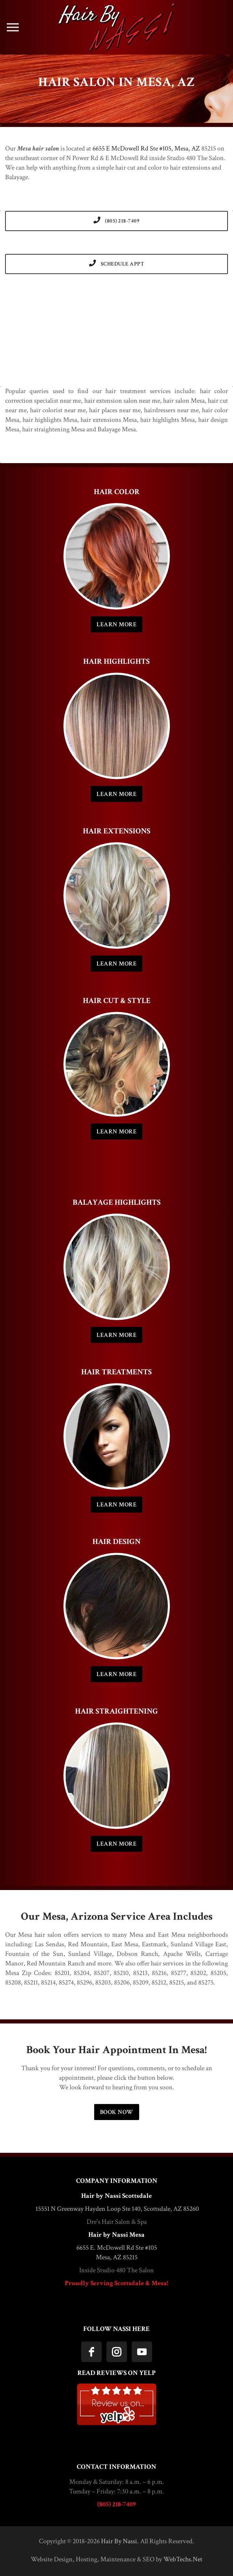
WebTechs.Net (182, 2559)
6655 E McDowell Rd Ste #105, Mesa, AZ (146, 148)
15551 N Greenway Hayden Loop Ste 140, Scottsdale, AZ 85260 (117, 2208)
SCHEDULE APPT (116, 264)
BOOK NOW (116, 2112)
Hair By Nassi (119, 2541)
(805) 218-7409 (116, 221)
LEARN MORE (116, 624)
